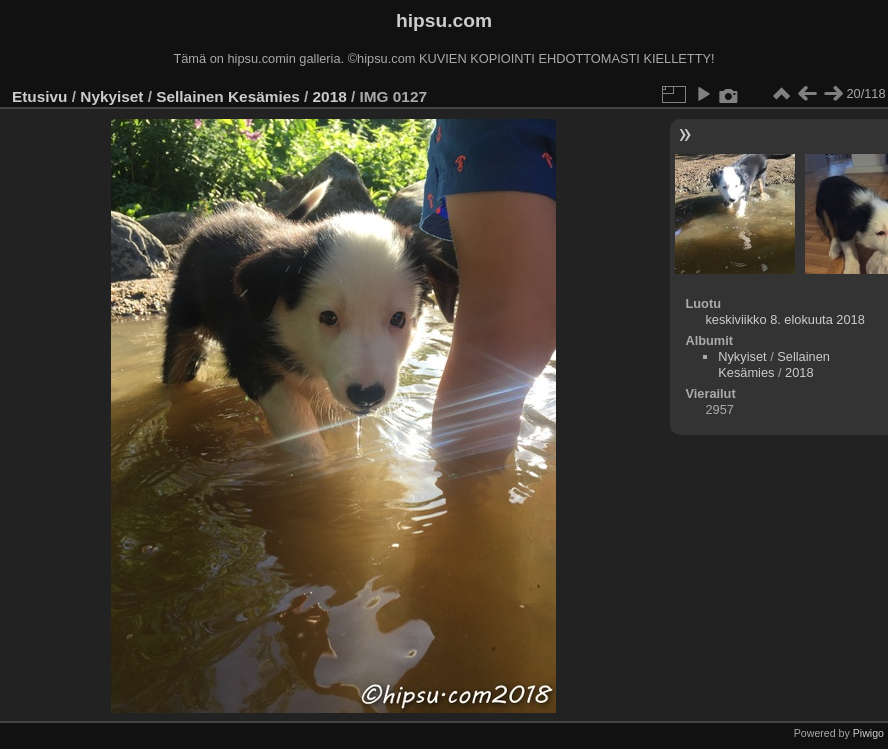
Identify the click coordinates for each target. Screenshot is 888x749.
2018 (330, 96)
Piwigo (868, 733)
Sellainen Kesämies (227, 96)
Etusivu (39, 96)
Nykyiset (111, 96)
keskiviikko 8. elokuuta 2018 (784, 319)
